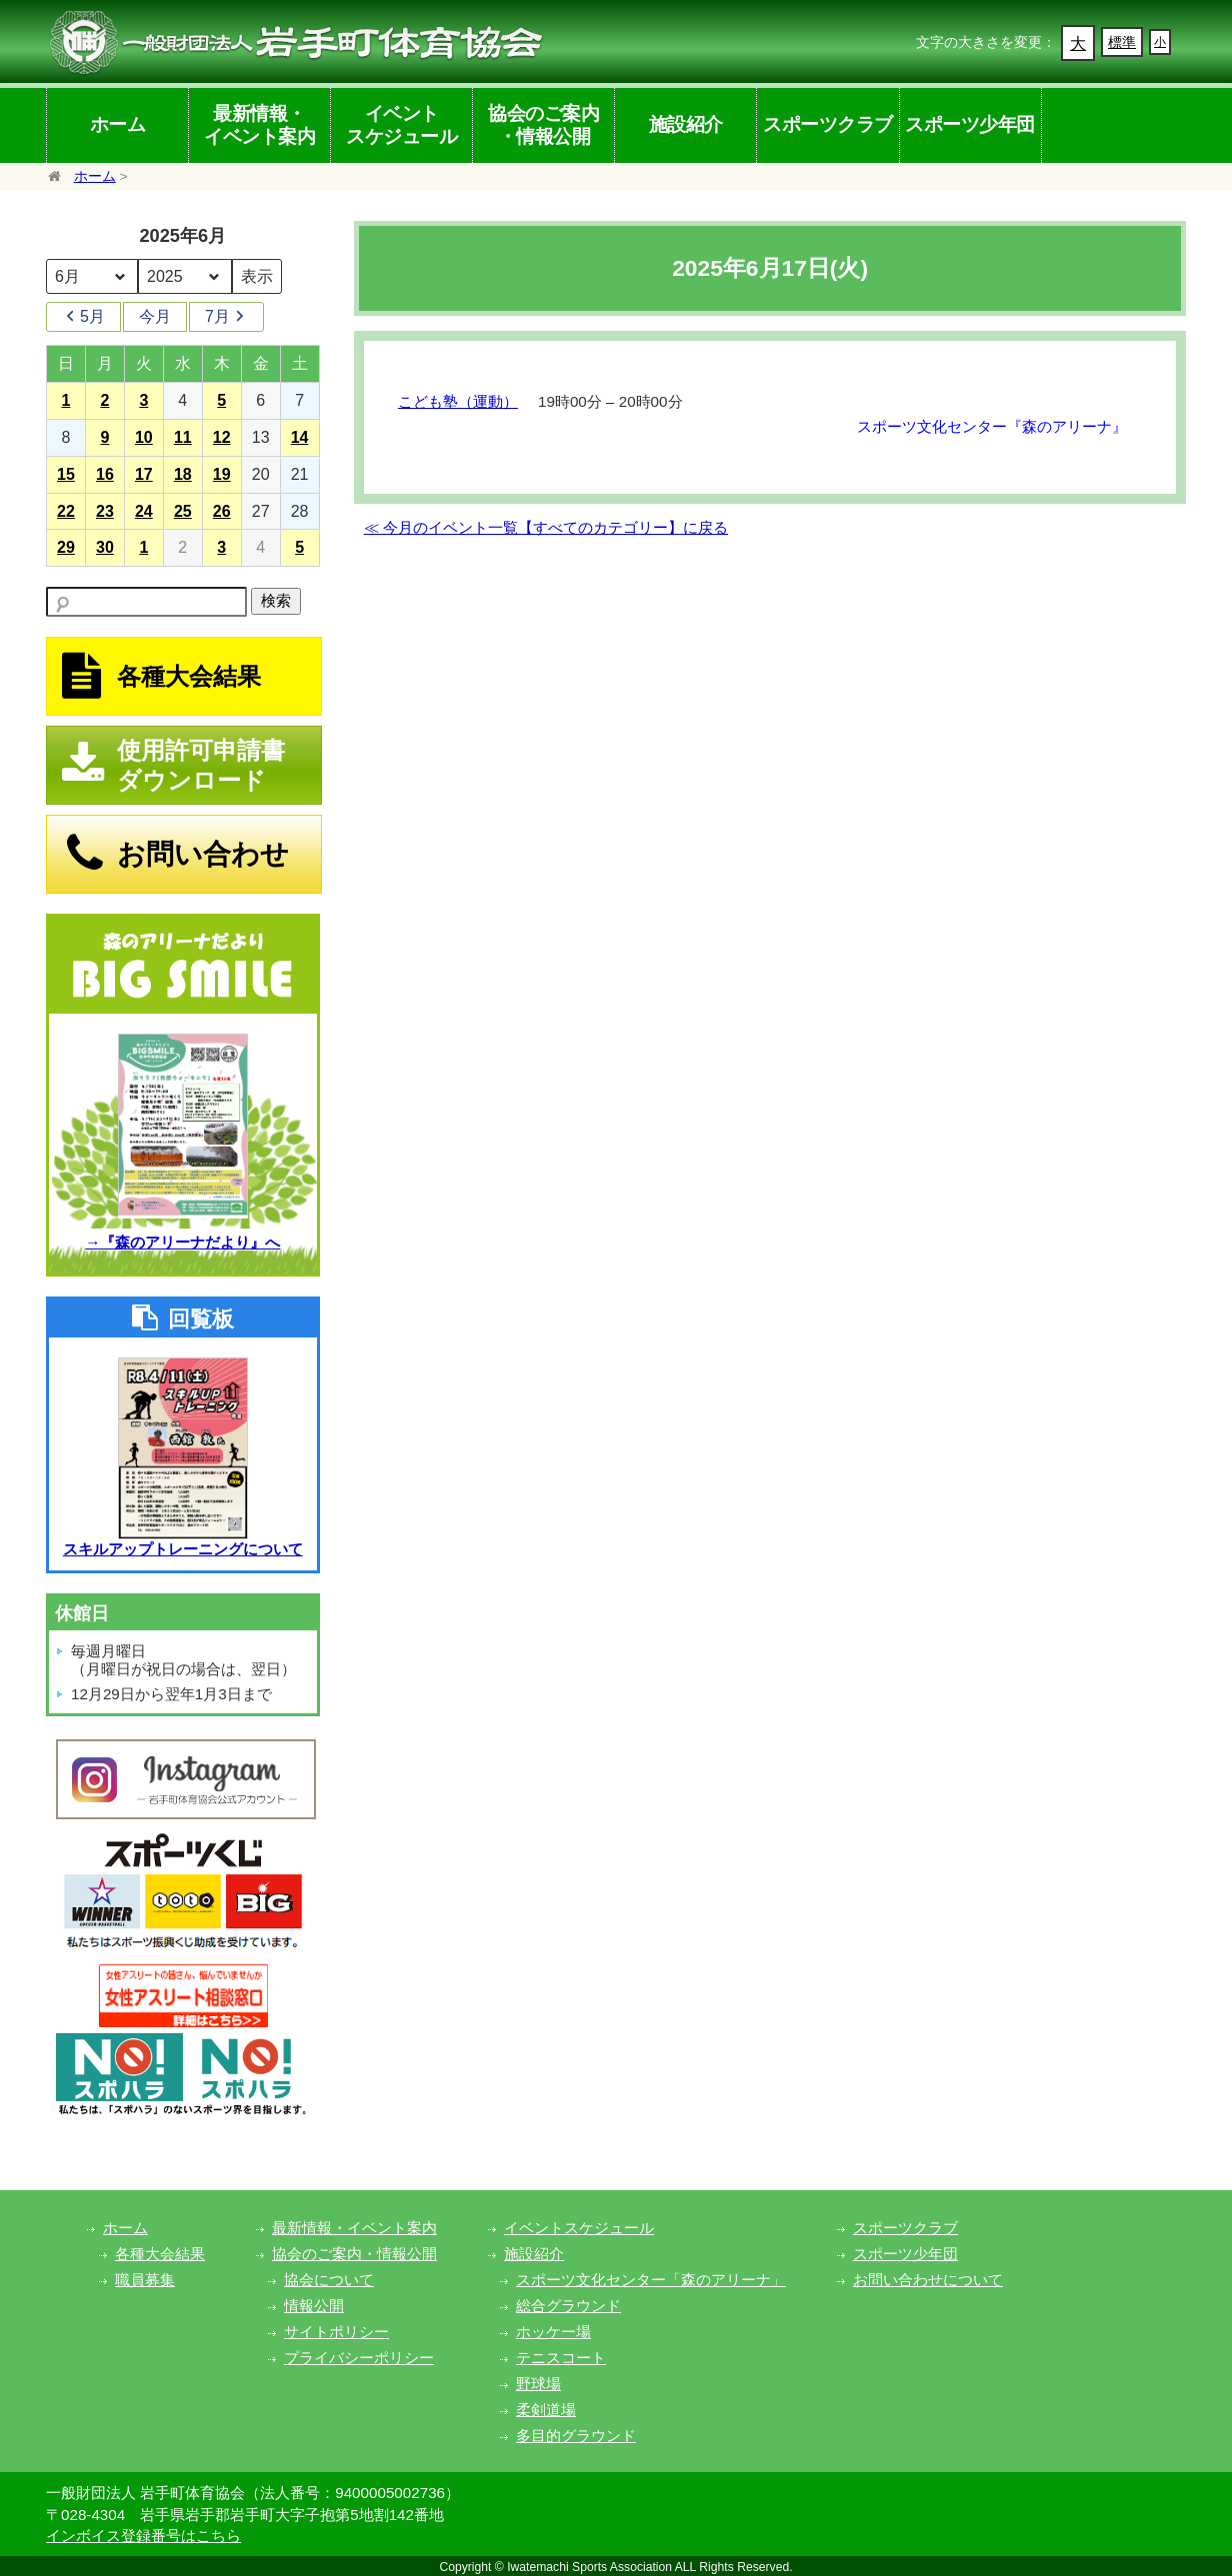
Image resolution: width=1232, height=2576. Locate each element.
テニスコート (561, 2357)
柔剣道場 (546, 2409)
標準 (1122, 42)
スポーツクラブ (828, 124)
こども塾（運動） (458, 401)
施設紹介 (686, 124)
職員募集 (145, 2279)
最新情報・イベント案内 (259, 124)
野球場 (538, 2383)
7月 (226, 317)
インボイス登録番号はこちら (143, 2535)
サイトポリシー (336, 2331)
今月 (155, 316)
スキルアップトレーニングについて (183, 1548)
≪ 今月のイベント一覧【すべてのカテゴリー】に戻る (546, 527)
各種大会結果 (160, 2253)
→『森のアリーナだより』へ (182, 1242)
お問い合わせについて (928, 2279)
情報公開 (314, 2305)
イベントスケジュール (401, 124)
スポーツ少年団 (970, 124)
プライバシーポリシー (359, 2357)
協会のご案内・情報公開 (543, 124)
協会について (329, 2279)
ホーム (118, 124)
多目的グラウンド (576, 2435)
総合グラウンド (568, 2305)
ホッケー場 (553, 2331)
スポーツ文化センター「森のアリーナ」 (651, 2279)
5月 (83, 317)
